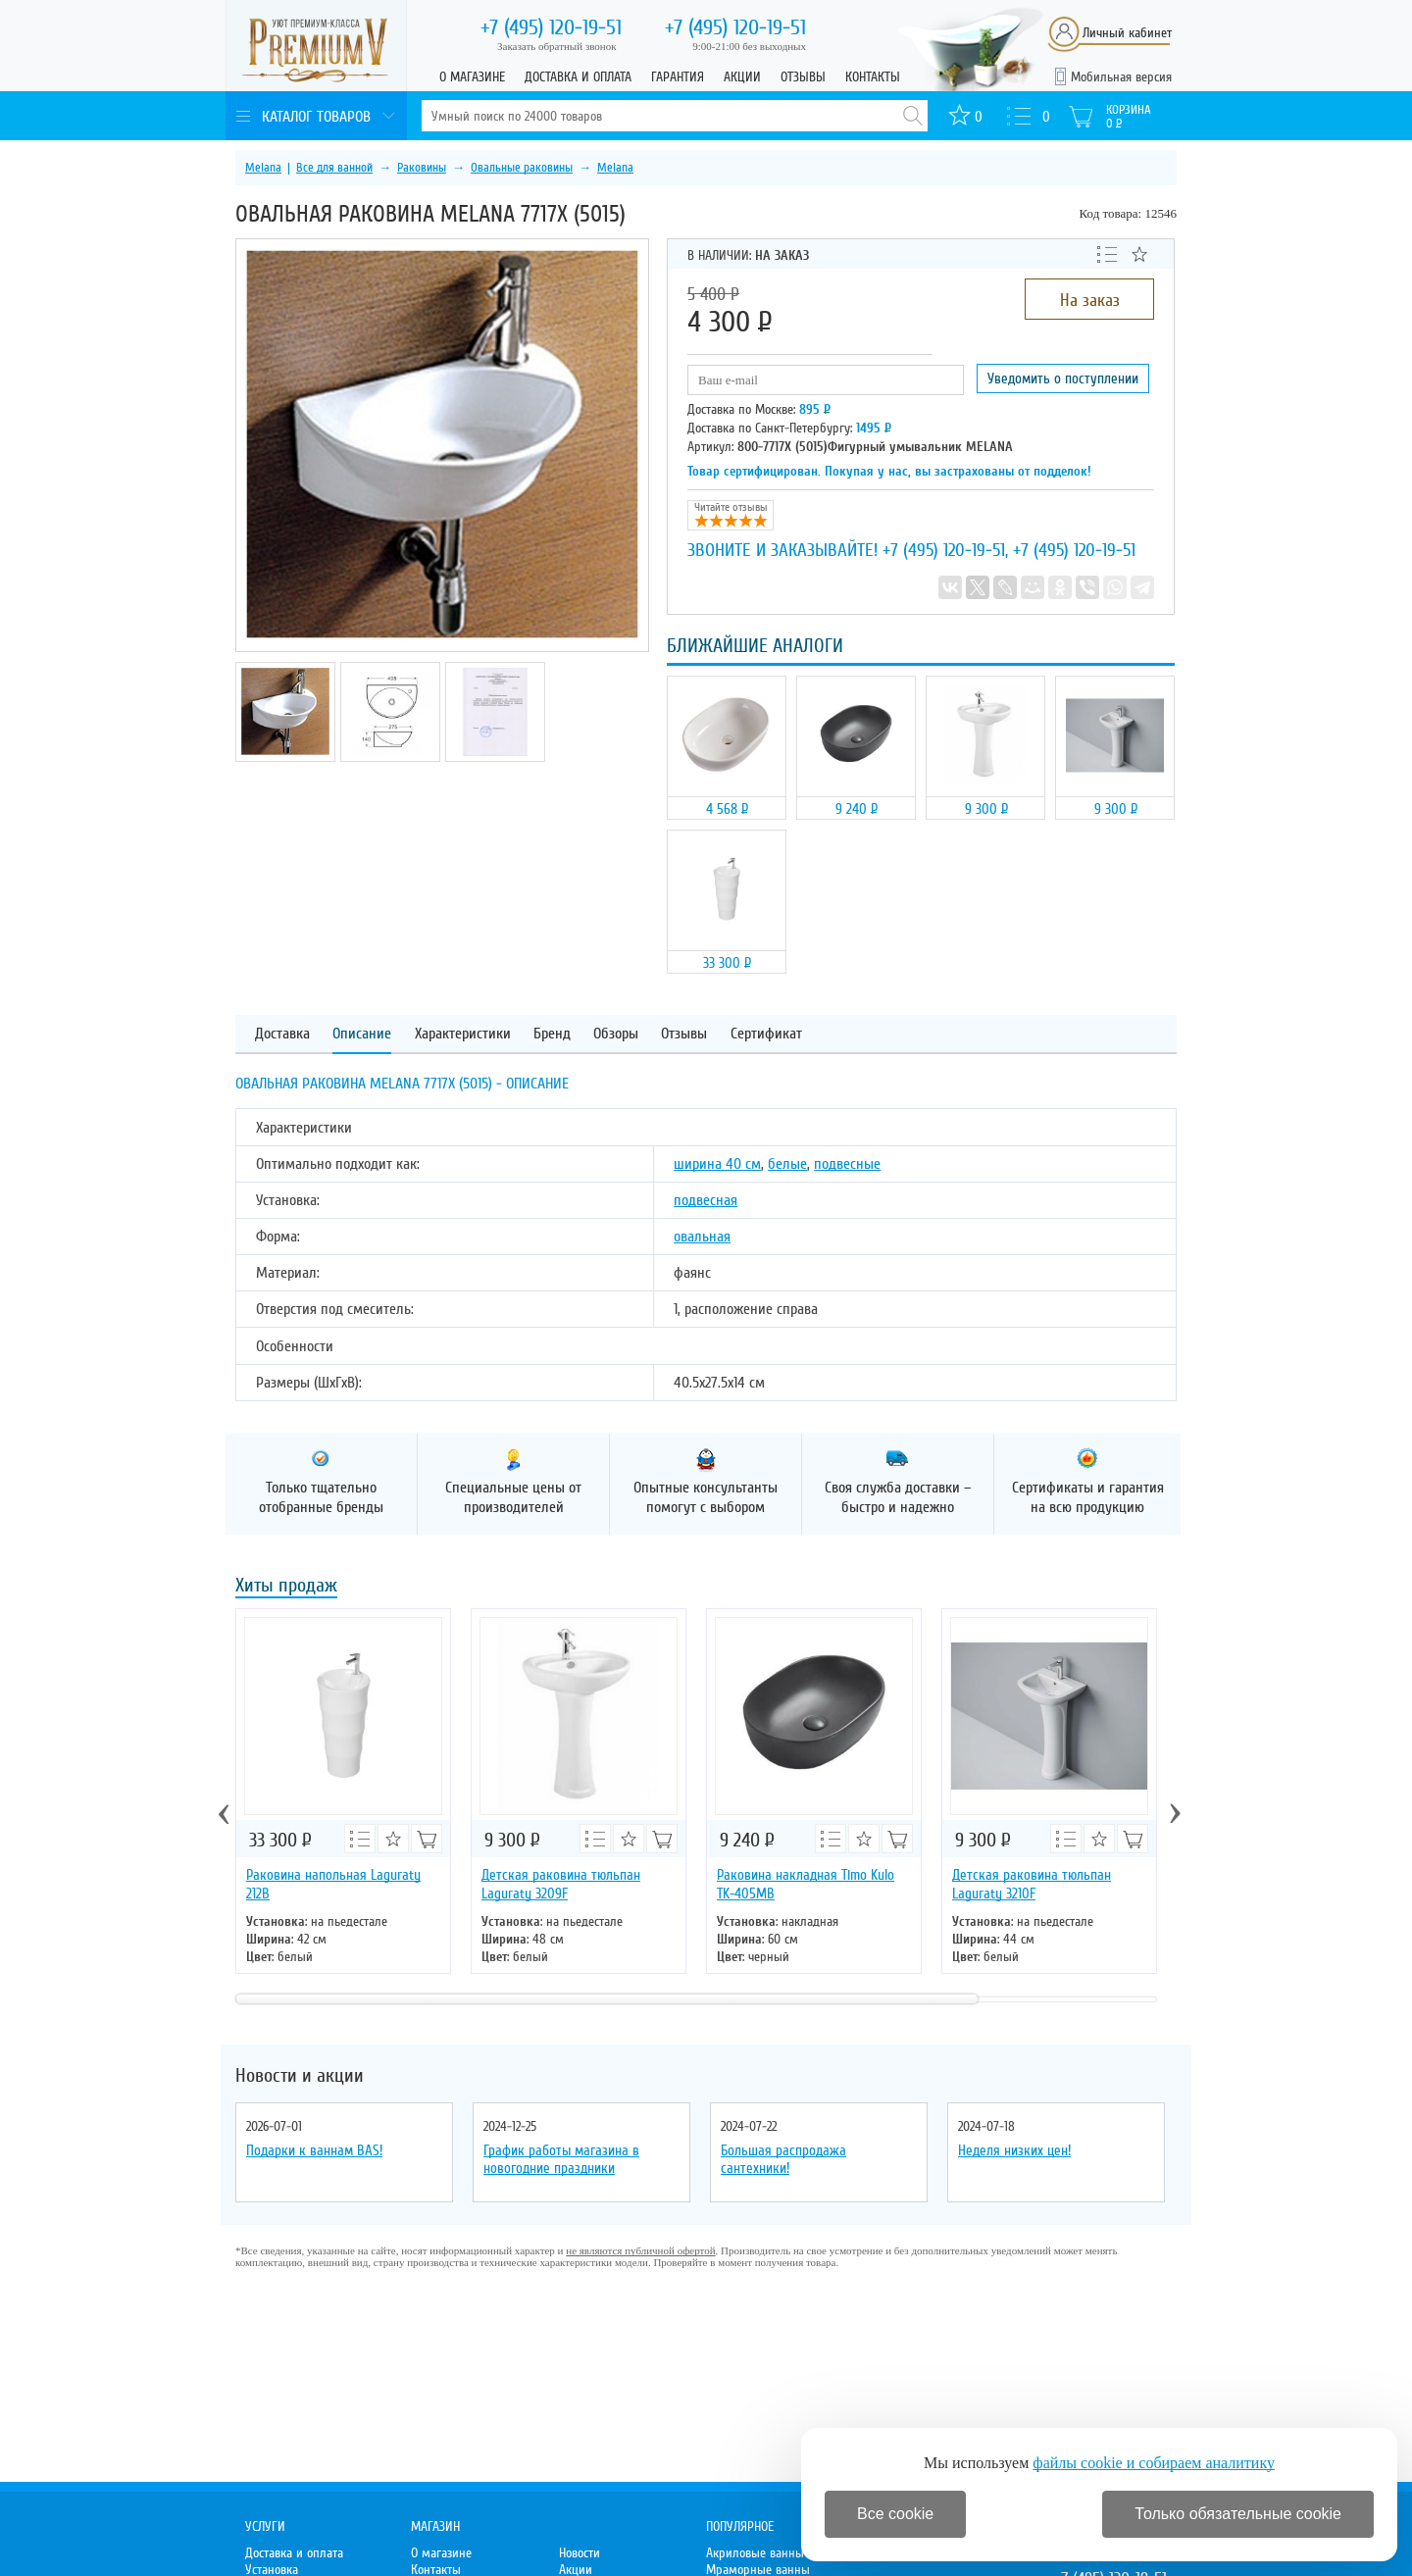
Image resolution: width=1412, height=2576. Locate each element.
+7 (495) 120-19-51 (943, 550)
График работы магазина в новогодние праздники (561, 2159)
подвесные (847, 1164)
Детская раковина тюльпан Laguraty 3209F (560, 1884)
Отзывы (803, 77)
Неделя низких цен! (1014, 2150)
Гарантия (677, 77)
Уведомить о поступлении (1062, 378)
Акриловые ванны (755, 2553)
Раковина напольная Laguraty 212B (333, 1884)
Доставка (282, 1034)
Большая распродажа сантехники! (783, 2159)
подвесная (705, 1200)
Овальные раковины (522, 168)
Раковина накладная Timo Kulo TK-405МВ (805, 1884)
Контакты (872, 77)
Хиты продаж (286, 1587)
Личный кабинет (1127, 33)
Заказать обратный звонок (557, 46)
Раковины (421, 168)
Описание (361, 1034)
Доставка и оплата (578, 77)
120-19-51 (551, 27)
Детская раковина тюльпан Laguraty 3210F (1031, 1884)
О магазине (472, 77)
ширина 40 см (717, 1164)
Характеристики (463, 1034)
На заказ (1090, 300)
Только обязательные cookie (1238, 2513)
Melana (263, 168)
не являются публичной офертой (640, 2250)
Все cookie (895, 2513)
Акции (742, 77)
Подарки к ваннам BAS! (314, 2150)
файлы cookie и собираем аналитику (1154, 2462)
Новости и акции (299, 2076)
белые (787, 1164)
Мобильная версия (1121, 77)
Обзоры (615, 1034)
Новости (579, 2553)
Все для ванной (334, 168)
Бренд (552, 1034)
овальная (702, 1236)
